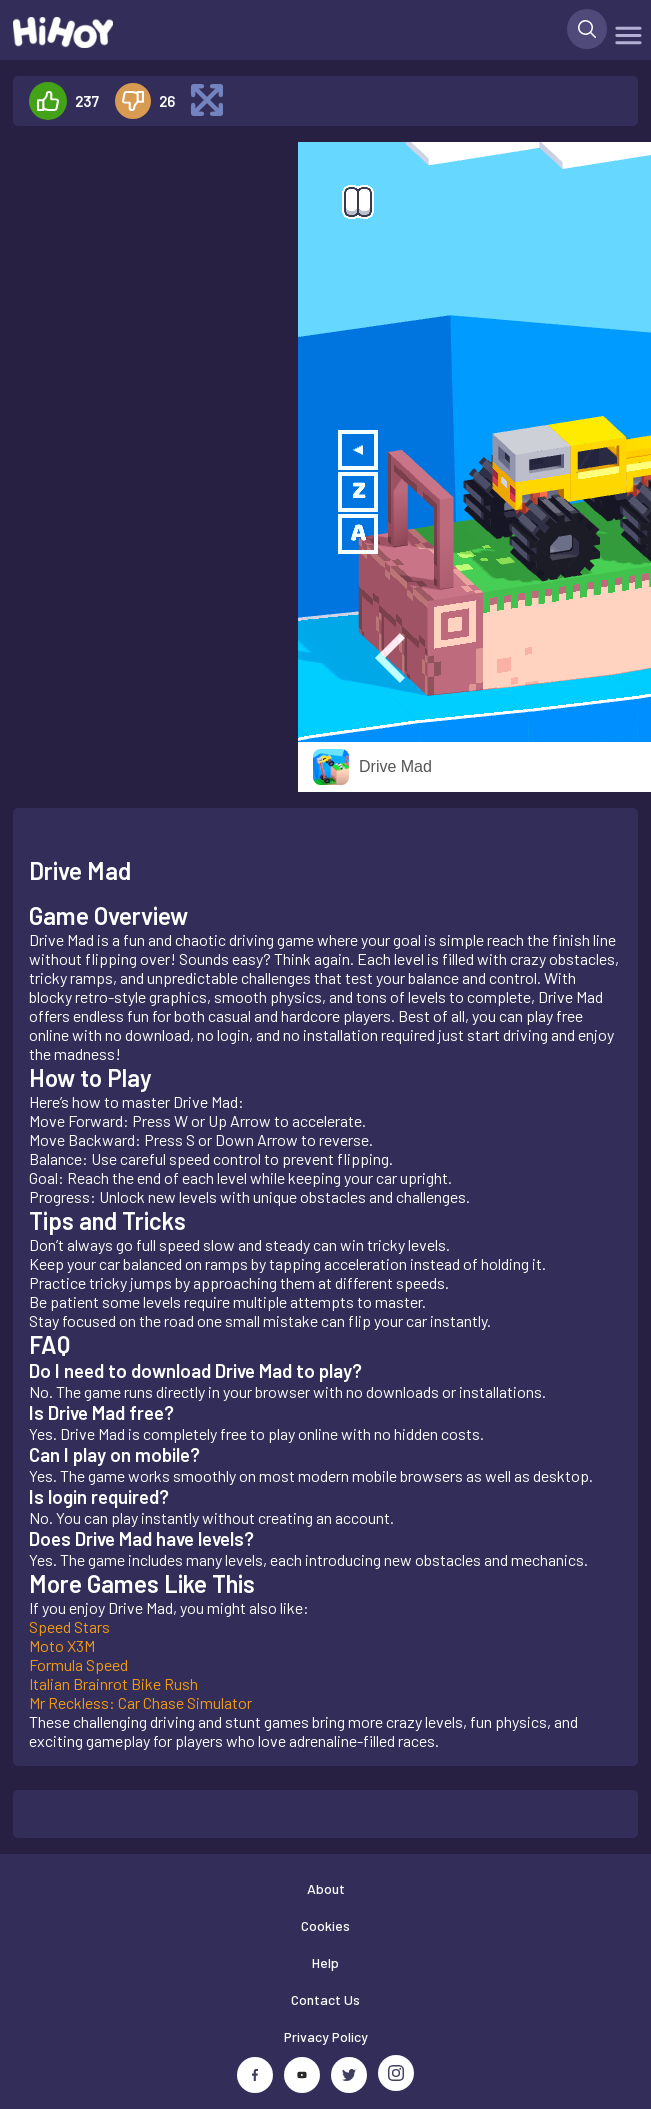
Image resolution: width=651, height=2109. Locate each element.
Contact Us (325, 1999)
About (326, 1888)
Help (325, 1962)
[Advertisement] (147, 442)
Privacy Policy (326, 2036)
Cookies (325, 1925)
